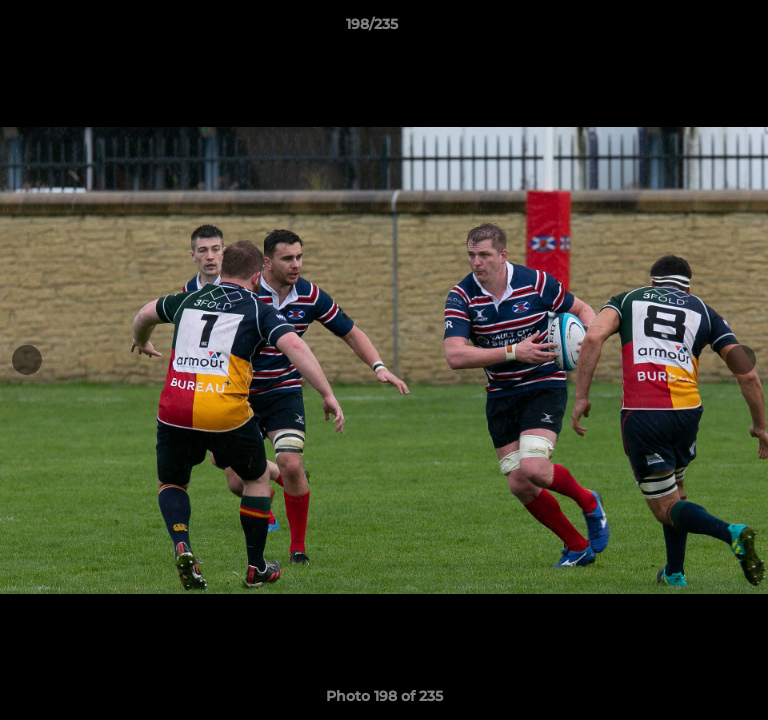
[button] (696, 29)
